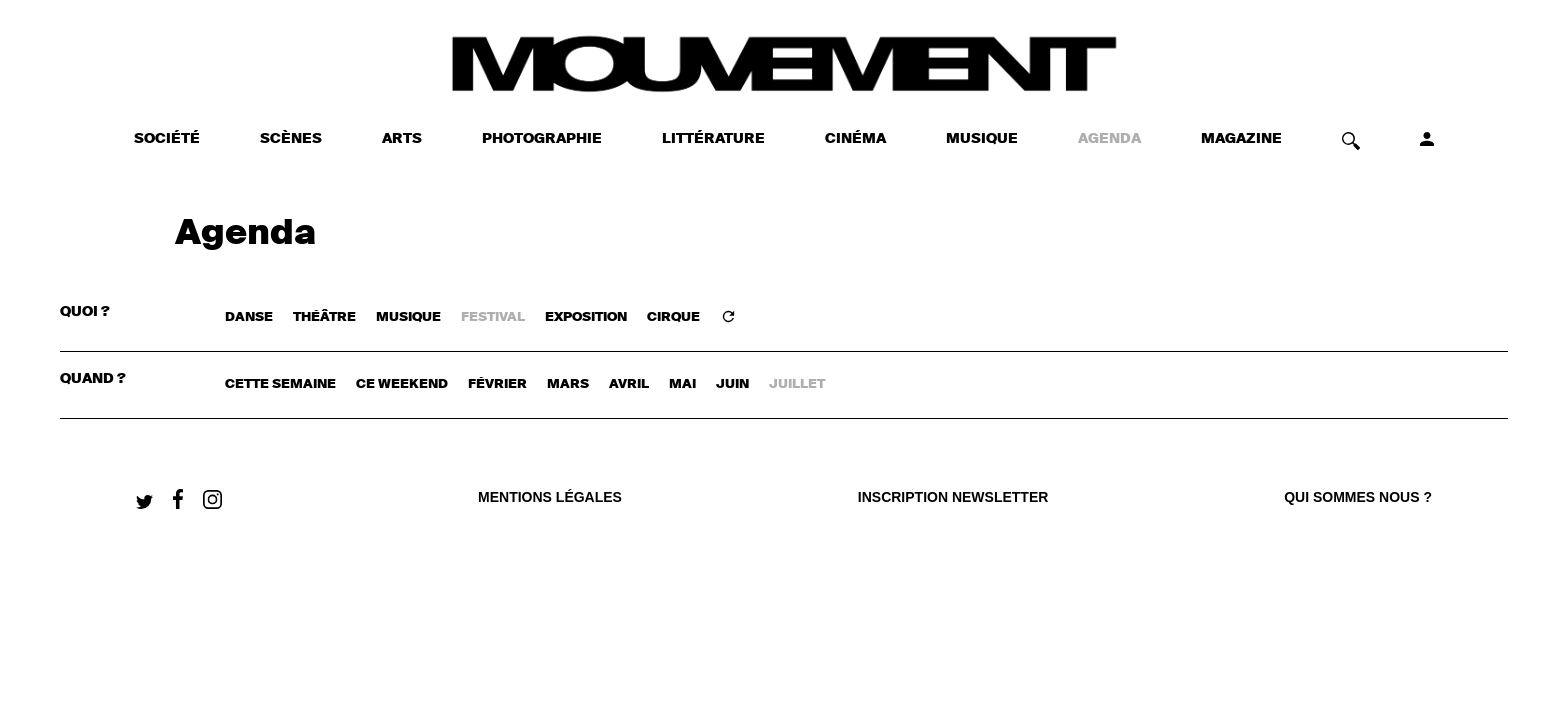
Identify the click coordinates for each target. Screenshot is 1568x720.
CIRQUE (673, 317)
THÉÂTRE (324, 317)
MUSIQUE (982, 139)
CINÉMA (855, 139)
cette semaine (280, 384)
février (497, 384)
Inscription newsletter (953, 497)
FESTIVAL (493, 317)
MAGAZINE (1241, 139)
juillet (797, 384)
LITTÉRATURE (713, 139)
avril (629, 384)
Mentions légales (550, 497)
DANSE (249, 317)
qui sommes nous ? (1358, 497)
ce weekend (402, 384)
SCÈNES (291, 139)
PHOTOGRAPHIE (542, 139)
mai (682, 384)
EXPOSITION (586, 317)
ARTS (402, 139)
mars (568, 384)
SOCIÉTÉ (167, 139)
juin (732, 384)
